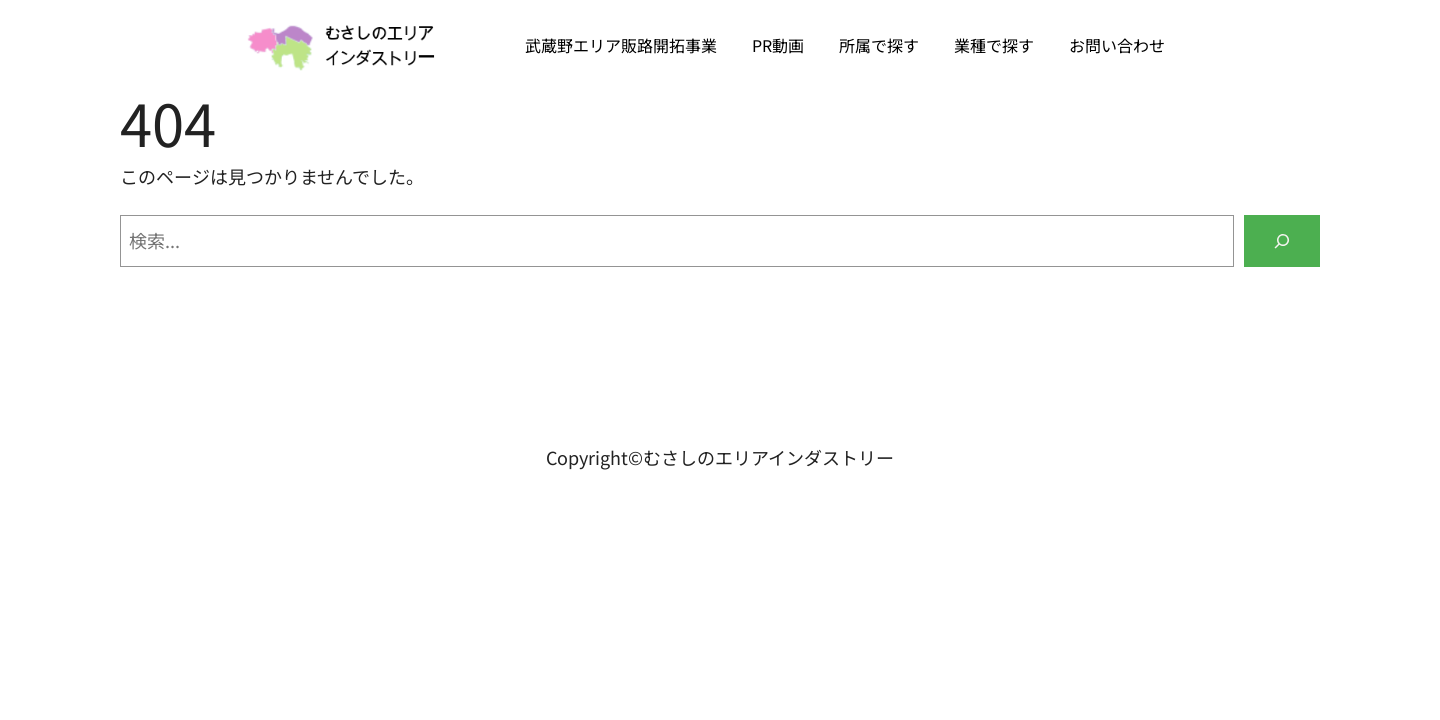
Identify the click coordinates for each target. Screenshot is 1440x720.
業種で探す (994, 45)
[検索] (1282, 241)
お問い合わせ (1117, 45)
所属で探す (879, 45)
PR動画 (778, 45)
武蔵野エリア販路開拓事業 (621, 45)
